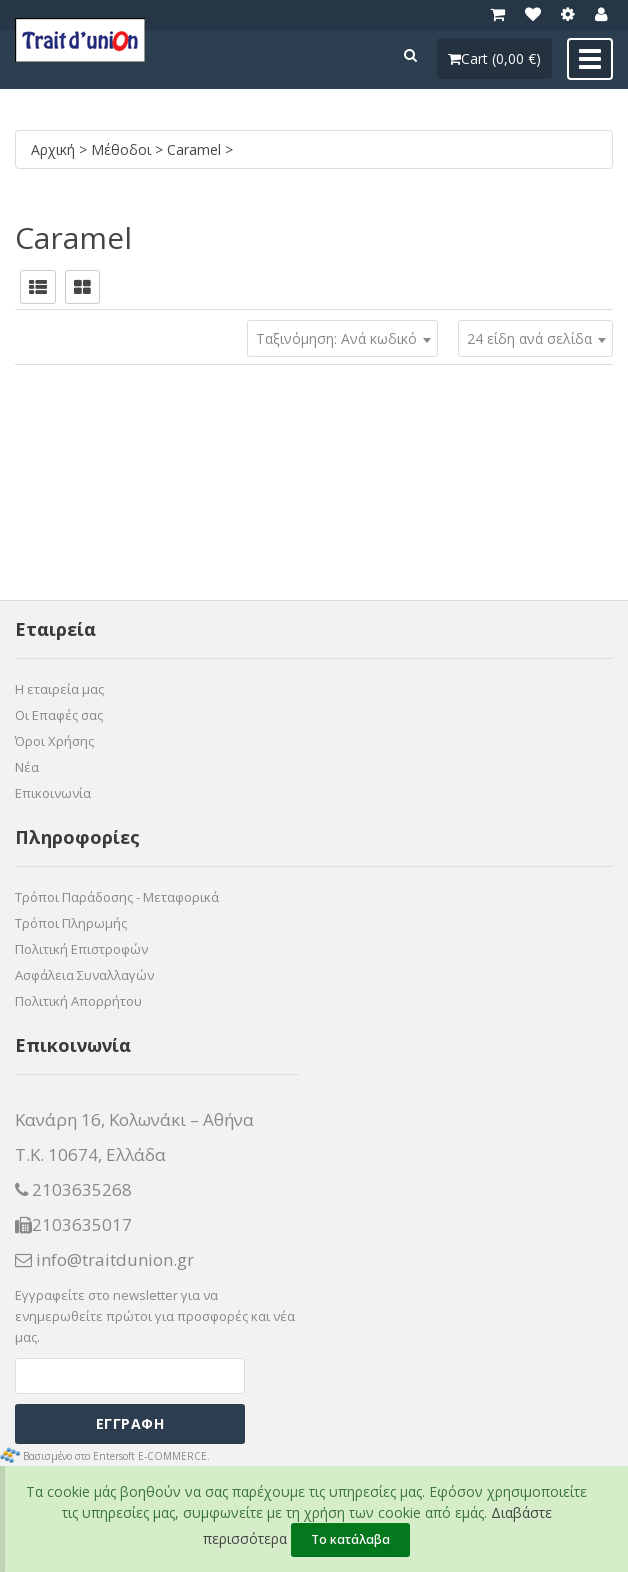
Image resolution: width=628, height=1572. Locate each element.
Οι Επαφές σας (59, 715)
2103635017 (73, 1225)
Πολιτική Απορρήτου (78, 1001)
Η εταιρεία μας (59, 689)
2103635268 (73, 1190)
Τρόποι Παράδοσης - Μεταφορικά (117, 897)
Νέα (27, 767)
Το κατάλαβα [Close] (350, 1539)
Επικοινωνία (53, 793)
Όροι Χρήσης (54, 741)
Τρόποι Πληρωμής (71, 923)
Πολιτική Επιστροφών (81, 949)
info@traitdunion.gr (104, 1260)
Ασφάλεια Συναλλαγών (84, 975)
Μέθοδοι (123, 149)
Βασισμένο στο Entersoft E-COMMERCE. (116, 1456)
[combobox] (535, 338)
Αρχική (55, 149)
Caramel (196, 149)
